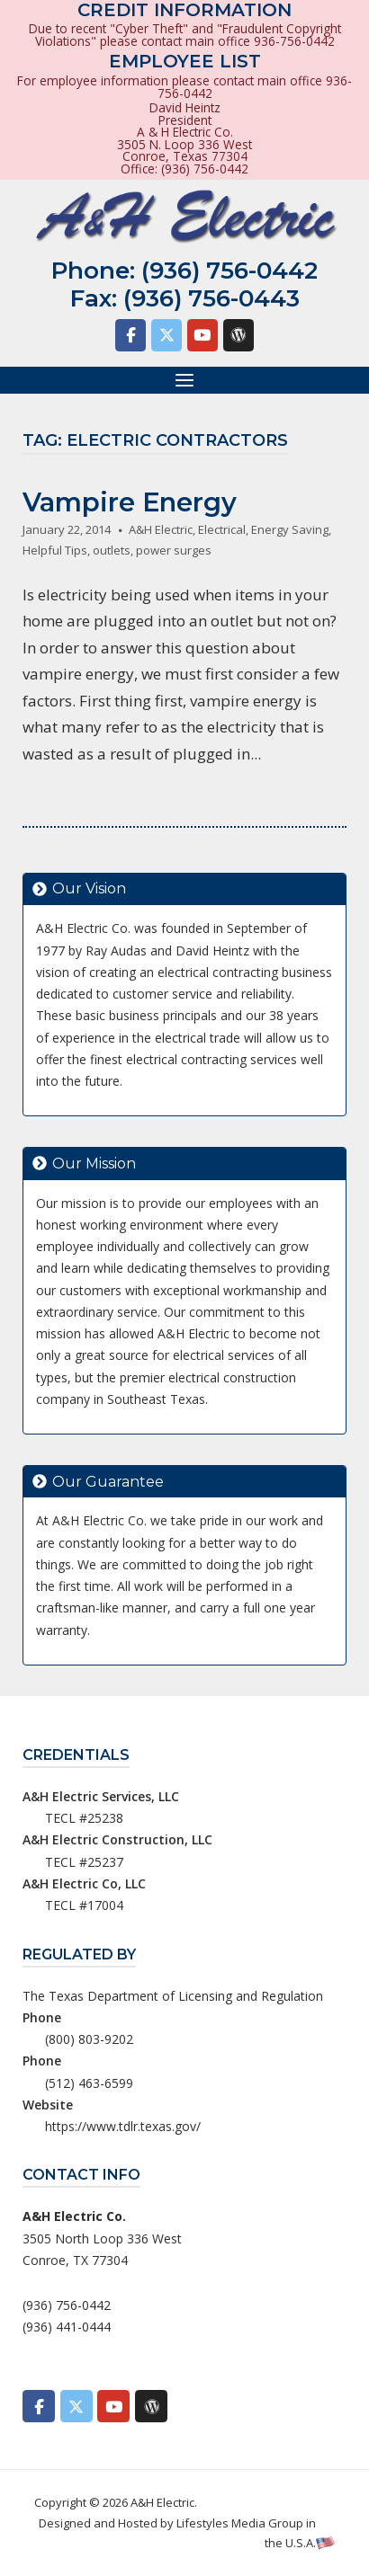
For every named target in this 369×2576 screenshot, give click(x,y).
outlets (111, 550)
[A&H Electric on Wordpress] (238, 335)
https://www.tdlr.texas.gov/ (123, 2126)
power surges (174, 550)
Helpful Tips (54, 550)
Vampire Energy (129, 502)
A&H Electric (161, 529)
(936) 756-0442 (229, 270)
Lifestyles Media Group (239, 2523)
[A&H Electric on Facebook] (130, 335)
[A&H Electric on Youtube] (202, 335)
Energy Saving (289, 529)
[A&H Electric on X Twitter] (166, 335)
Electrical (222, 529)
